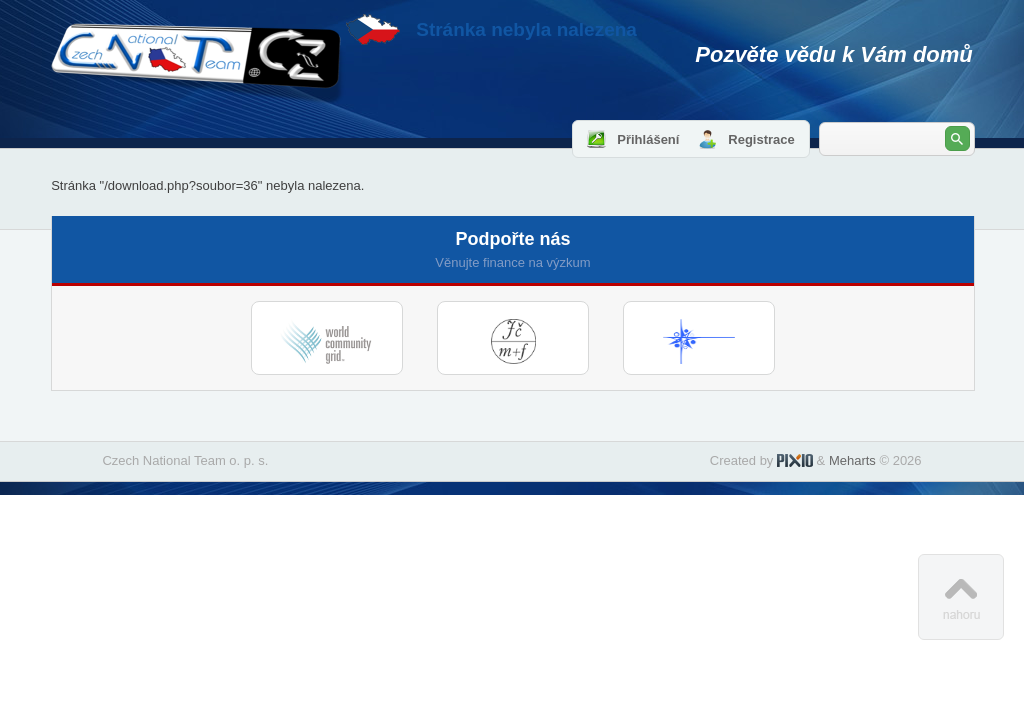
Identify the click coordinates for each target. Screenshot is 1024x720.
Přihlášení (648, 139)
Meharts (852, 460)
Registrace (761, 139)
